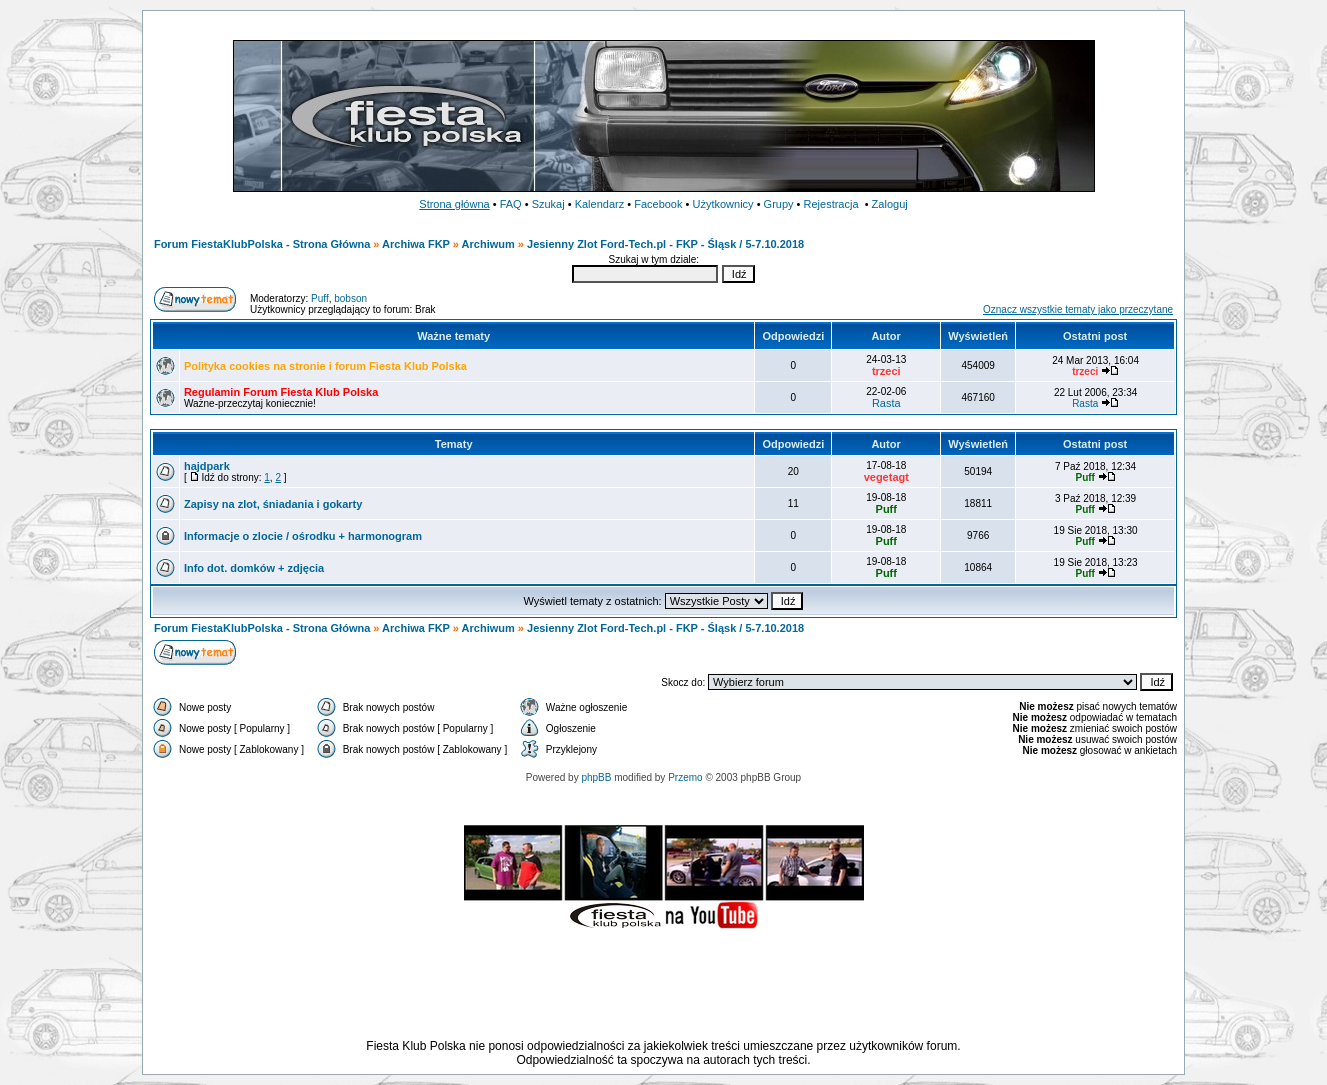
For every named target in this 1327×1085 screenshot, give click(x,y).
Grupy (779, 204)
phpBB (596, 777)
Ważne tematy (453, 336)
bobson (350, 298)
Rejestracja (831, 204)
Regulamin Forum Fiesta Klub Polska (281, 392)
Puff (320, 298)
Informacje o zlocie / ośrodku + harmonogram (303, 536)
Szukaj (548, 204)
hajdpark (207, 466)
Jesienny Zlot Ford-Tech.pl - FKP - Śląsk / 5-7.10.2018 (665, 244)
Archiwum (488, 244)
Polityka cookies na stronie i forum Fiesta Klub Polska (325, 366)
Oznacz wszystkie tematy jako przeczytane (1078, 309)
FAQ (511, 204)
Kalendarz (600, 204)
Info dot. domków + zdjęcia (254, 568)
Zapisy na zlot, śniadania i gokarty (273, 504)
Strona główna (454, 204)
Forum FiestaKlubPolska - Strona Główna (262, 244)
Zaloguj (890, 204)
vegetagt (886, 477)
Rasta (886, 403)
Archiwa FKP (416, 244)
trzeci (886, 371)
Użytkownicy (722, 204)
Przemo (685, 777)
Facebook (658, 204)
